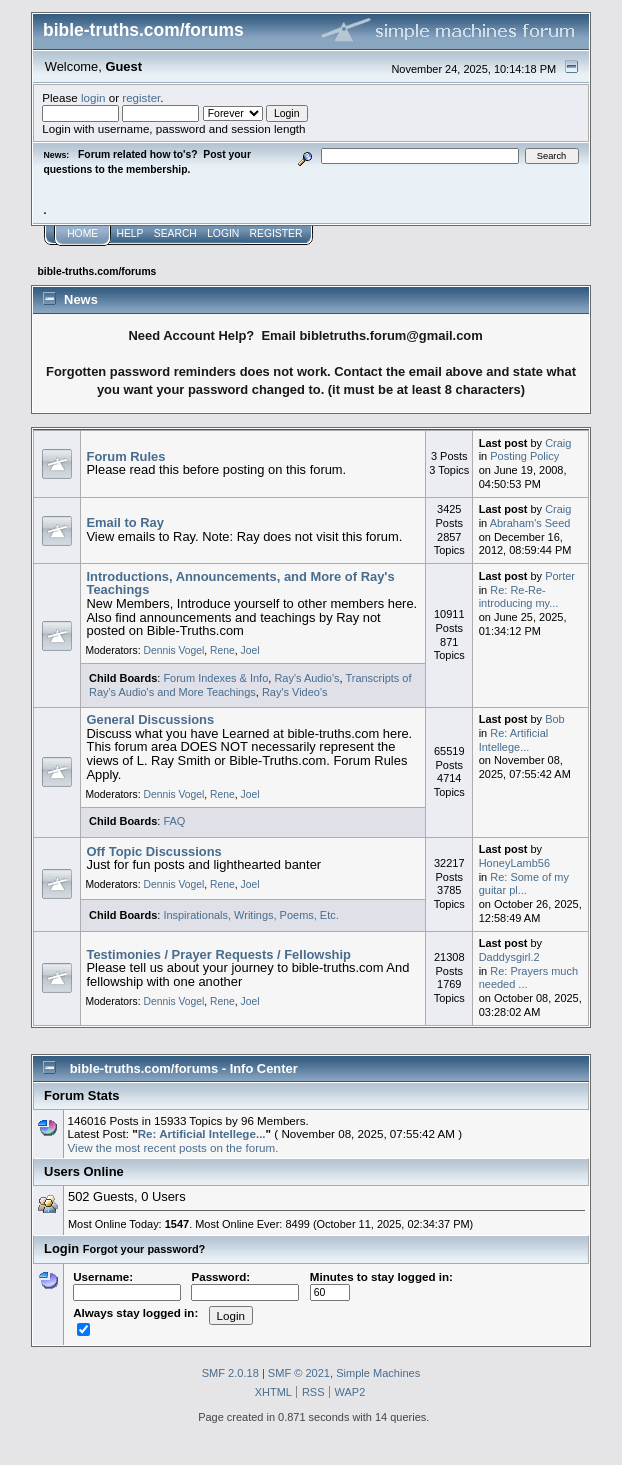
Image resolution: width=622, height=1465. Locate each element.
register (141, 97)
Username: (127, 1284)
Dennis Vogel (173, 650)
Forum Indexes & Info (215, 678)
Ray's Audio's (306, 678)
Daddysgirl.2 (509, 957)
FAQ (174, 821)
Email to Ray (125, 522)
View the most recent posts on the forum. (173, 1147)
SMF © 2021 (299, 1373)
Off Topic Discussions (154, 851)
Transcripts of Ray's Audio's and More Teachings (250, 685)
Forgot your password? (144, 1249)
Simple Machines (378, 1373)
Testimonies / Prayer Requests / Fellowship (219, 954)
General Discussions (151, 719)
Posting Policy (524, 456)
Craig (558, 443)
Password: (245, 1284)
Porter (560, 576)
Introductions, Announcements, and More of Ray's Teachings (241, 583)
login (93, 97)
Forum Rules (126, 456)
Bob (555, 719)
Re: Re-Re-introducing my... (519, 597)
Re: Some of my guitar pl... (524, 884)
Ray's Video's (295, 692)
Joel (250, 650)
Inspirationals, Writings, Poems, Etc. (250, 915)
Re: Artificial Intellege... (514, 740)
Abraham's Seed (530, 523)
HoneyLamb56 (514, 863)
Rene (222, 650)
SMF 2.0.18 (230, 1373)
